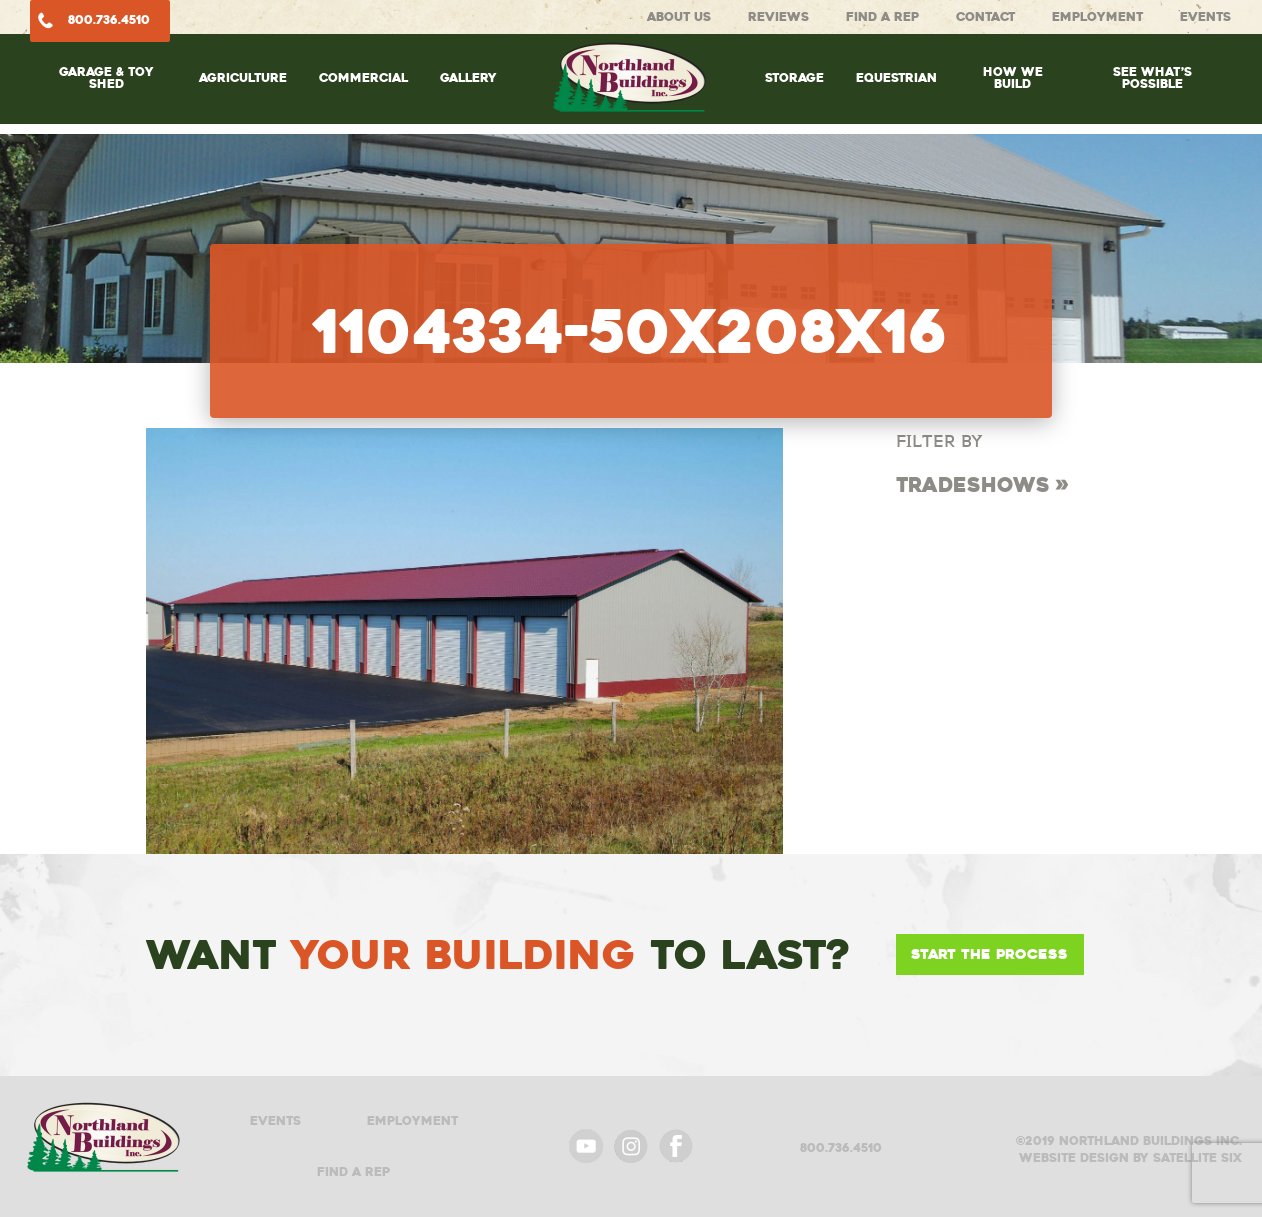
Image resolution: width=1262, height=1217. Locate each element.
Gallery (468, 77)
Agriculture (243, 77)
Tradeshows (973, 485)
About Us (679, 16)
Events (1205, 16)
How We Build (1013, 77)
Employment (1097, 16)
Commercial (363, 77)
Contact (985, 16)
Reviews (778, 16)
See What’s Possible (1152, 77)
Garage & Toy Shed (106, 77)
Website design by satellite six (1130, 1157)
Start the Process (989, 954)
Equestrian (896, 77)
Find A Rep (882, 16)
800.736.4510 (109, 19)
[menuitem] (106, 98)
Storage (794, 77)
